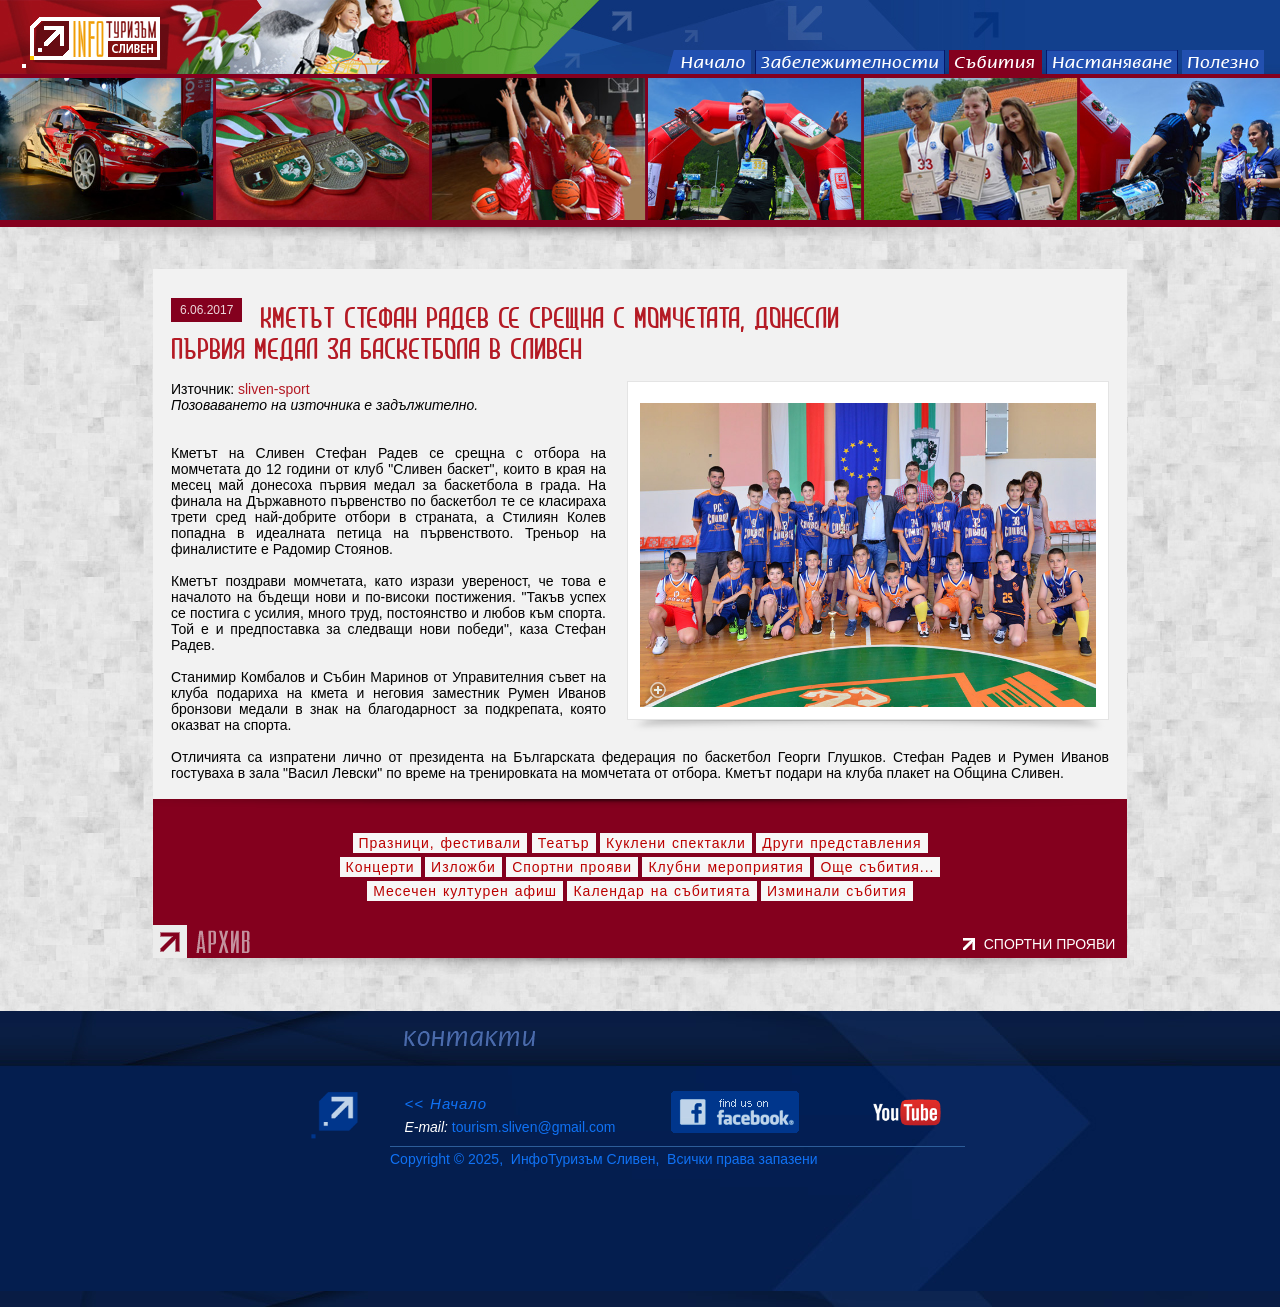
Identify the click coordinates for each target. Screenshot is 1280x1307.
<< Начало (445, 1103)
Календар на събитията (661, 891)
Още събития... (877, 867)
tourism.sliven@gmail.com (533, 1127)
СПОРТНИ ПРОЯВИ (1053, 944)
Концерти (380, 867)
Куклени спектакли (676, 843)
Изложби (463, 867)
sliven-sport (274, 389)
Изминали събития (837, 891)
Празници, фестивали (440, 843)
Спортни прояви (572, 867)
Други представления (841, 843)
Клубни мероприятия (726, 867)
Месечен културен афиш (465, 891)
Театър (564, 843)
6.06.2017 (206, 310)
